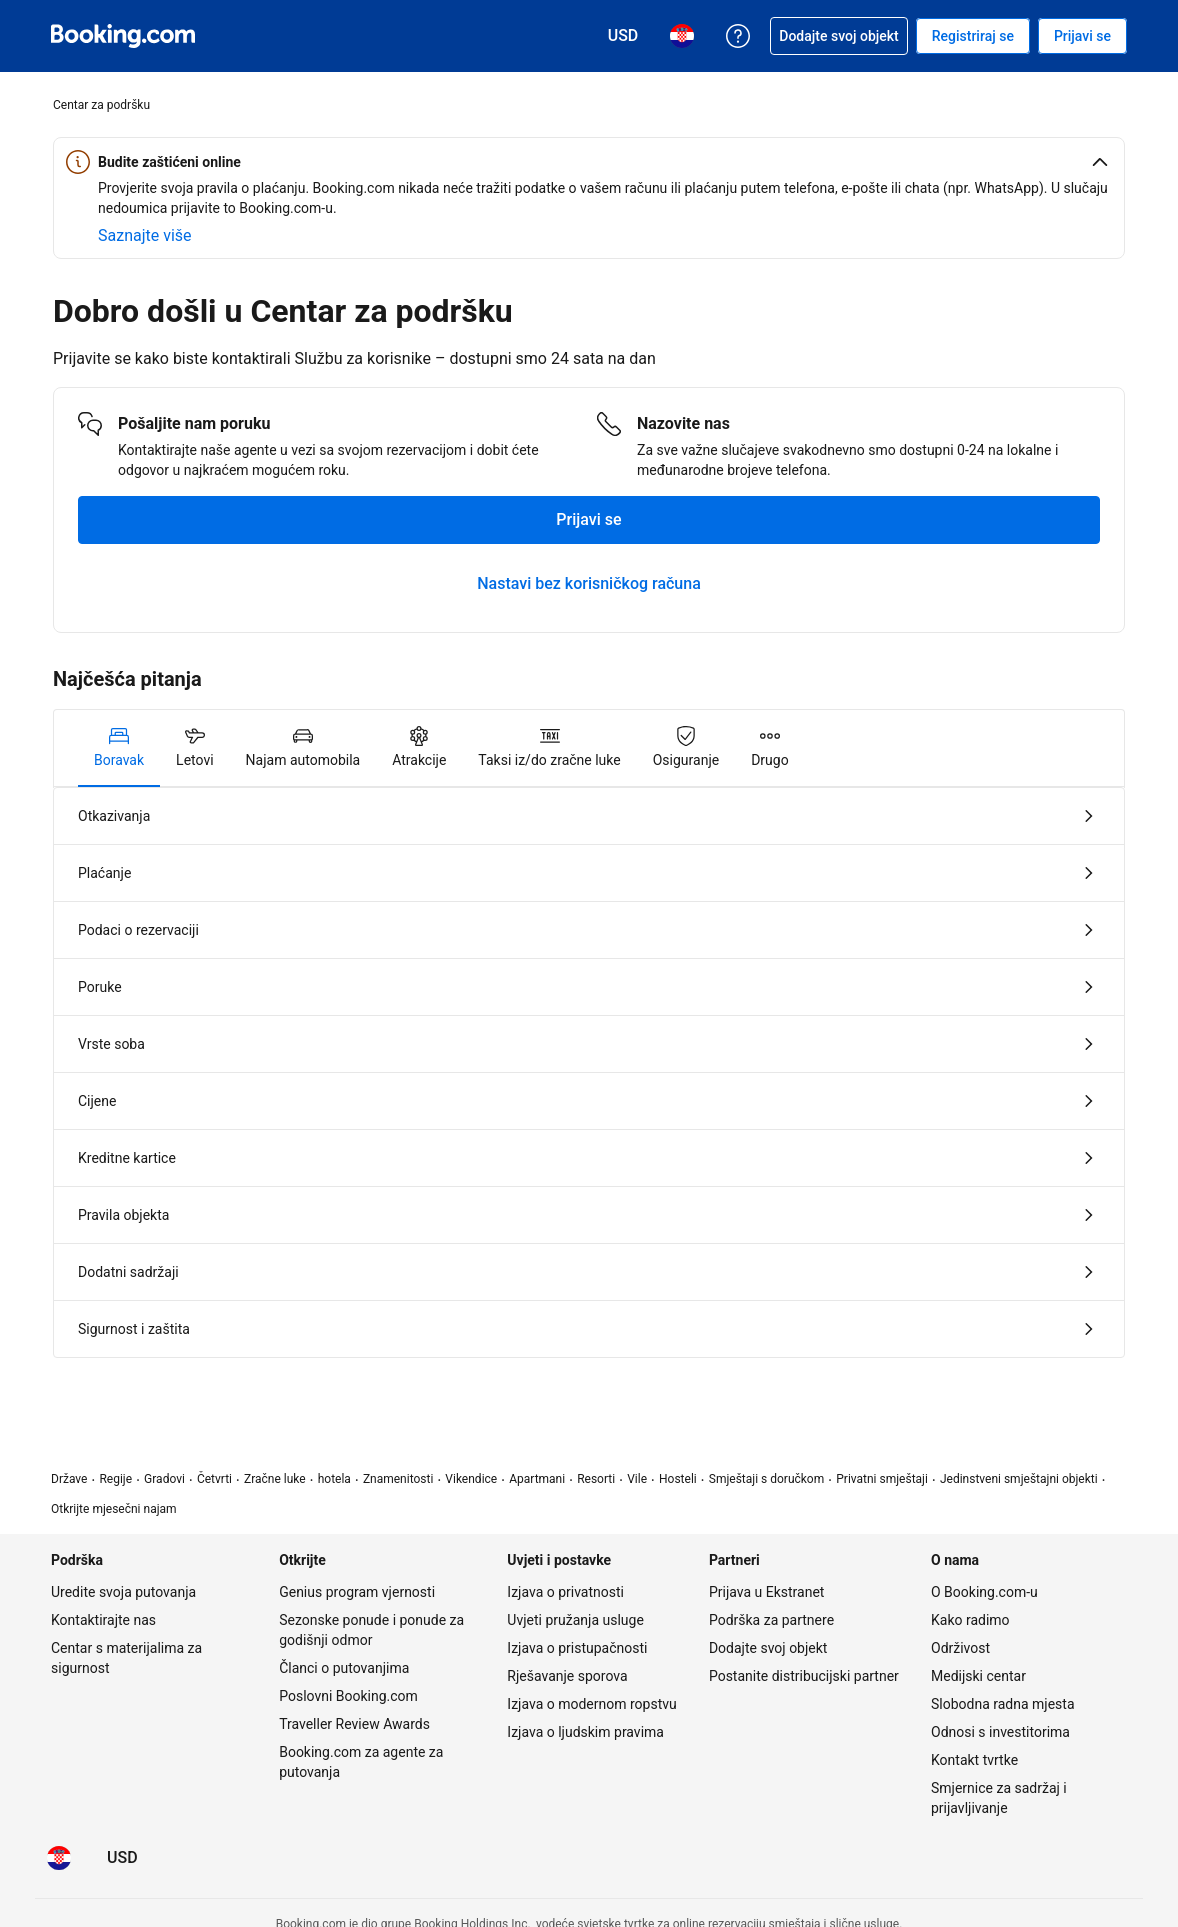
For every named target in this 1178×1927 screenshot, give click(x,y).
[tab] (119, 748)
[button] (589, 162)
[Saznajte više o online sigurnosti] (145, 236)
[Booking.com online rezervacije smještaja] (123, 36)
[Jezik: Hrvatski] (59, 1858)
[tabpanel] (589, 1072)
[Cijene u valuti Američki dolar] (122, 1858)
